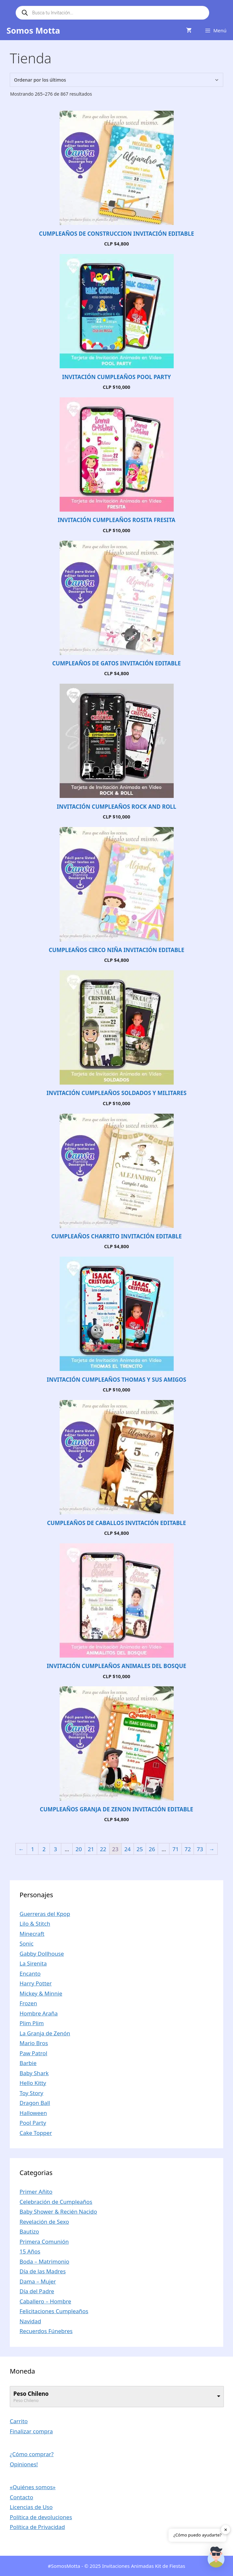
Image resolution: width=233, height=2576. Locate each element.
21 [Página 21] (91, 1849)
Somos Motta (33, 30)
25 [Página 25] (140, 1849)
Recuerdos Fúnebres (46, 2331)
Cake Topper (36, 2133)
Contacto (21, 2497)
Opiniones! (24, 2464)
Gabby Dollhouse (42, 1953)
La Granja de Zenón (45, 2033)
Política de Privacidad (37, 2527)
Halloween (33, 2113)
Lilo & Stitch (35, 1923)
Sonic (27, 1943)
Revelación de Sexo (44, 2221)
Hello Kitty (33, 2083)
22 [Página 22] (103, 1849)
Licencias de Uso (31, 2507)
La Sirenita (33, 1963)
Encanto (30, 1973)
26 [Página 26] (152, 1849)
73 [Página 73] (200, 1849)
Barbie (28, 2063)
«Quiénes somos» (32, 2487)
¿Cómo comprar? (31, 2454)
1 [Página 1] (32, 1849)
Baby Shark (34, 2073)
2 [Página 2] (44, 1849)
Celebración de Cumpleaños (56, 2201)
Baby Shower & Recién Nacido (58, 2211)
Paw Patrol (33, 2053)
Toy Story (31, 2093)
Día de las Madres (43, 2271)
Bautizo (29, 2231)
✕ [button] (225, 2529)
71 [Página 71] (175, 1849)
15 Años (30, 2251)
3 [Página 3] (55, 1849)
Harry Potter (36, 1983)
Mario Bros (34, 2043)
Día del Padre (37, 2291)
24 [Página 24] (127, 1849)
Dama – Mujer (38, 2281)
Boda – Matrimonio (44, 2261)
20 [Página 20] (79, 1849)
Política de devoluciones (41, 2517)
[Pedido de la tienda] (116, 80)
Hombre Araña (39, 2013)
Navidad (30, 2321)
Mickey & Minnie (41, 1993)
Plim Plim (32, 2023)
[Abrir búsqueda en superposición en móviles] (112, 13)
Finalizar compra (31, 2431)
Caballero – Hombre (45, 2301)
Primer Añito (36, 2191)
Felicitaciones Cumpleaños (54, 2311)
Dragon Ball (35, 2103)
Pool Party (33, 2122)
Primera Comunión (44, 2241)
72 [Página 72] (187, 1849)
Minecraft (32, 1933)
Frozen (28, 2003)
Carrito (19, 2421)
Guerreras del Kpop (45, 1913)
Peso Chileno (31, 2393)
